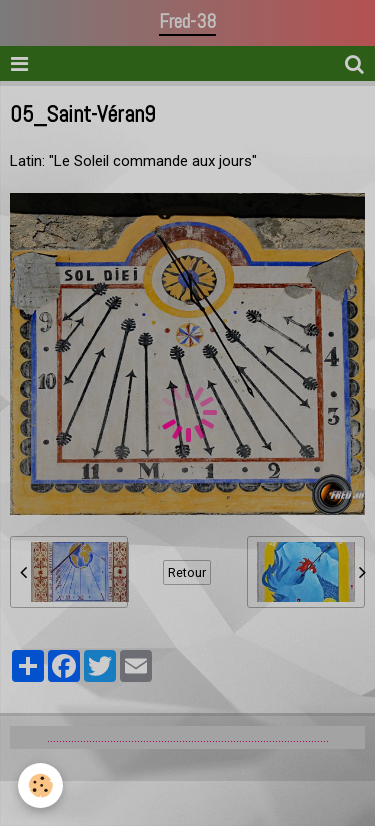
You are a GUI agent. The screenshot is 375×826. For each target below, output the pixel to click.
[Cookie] (40, 785)
